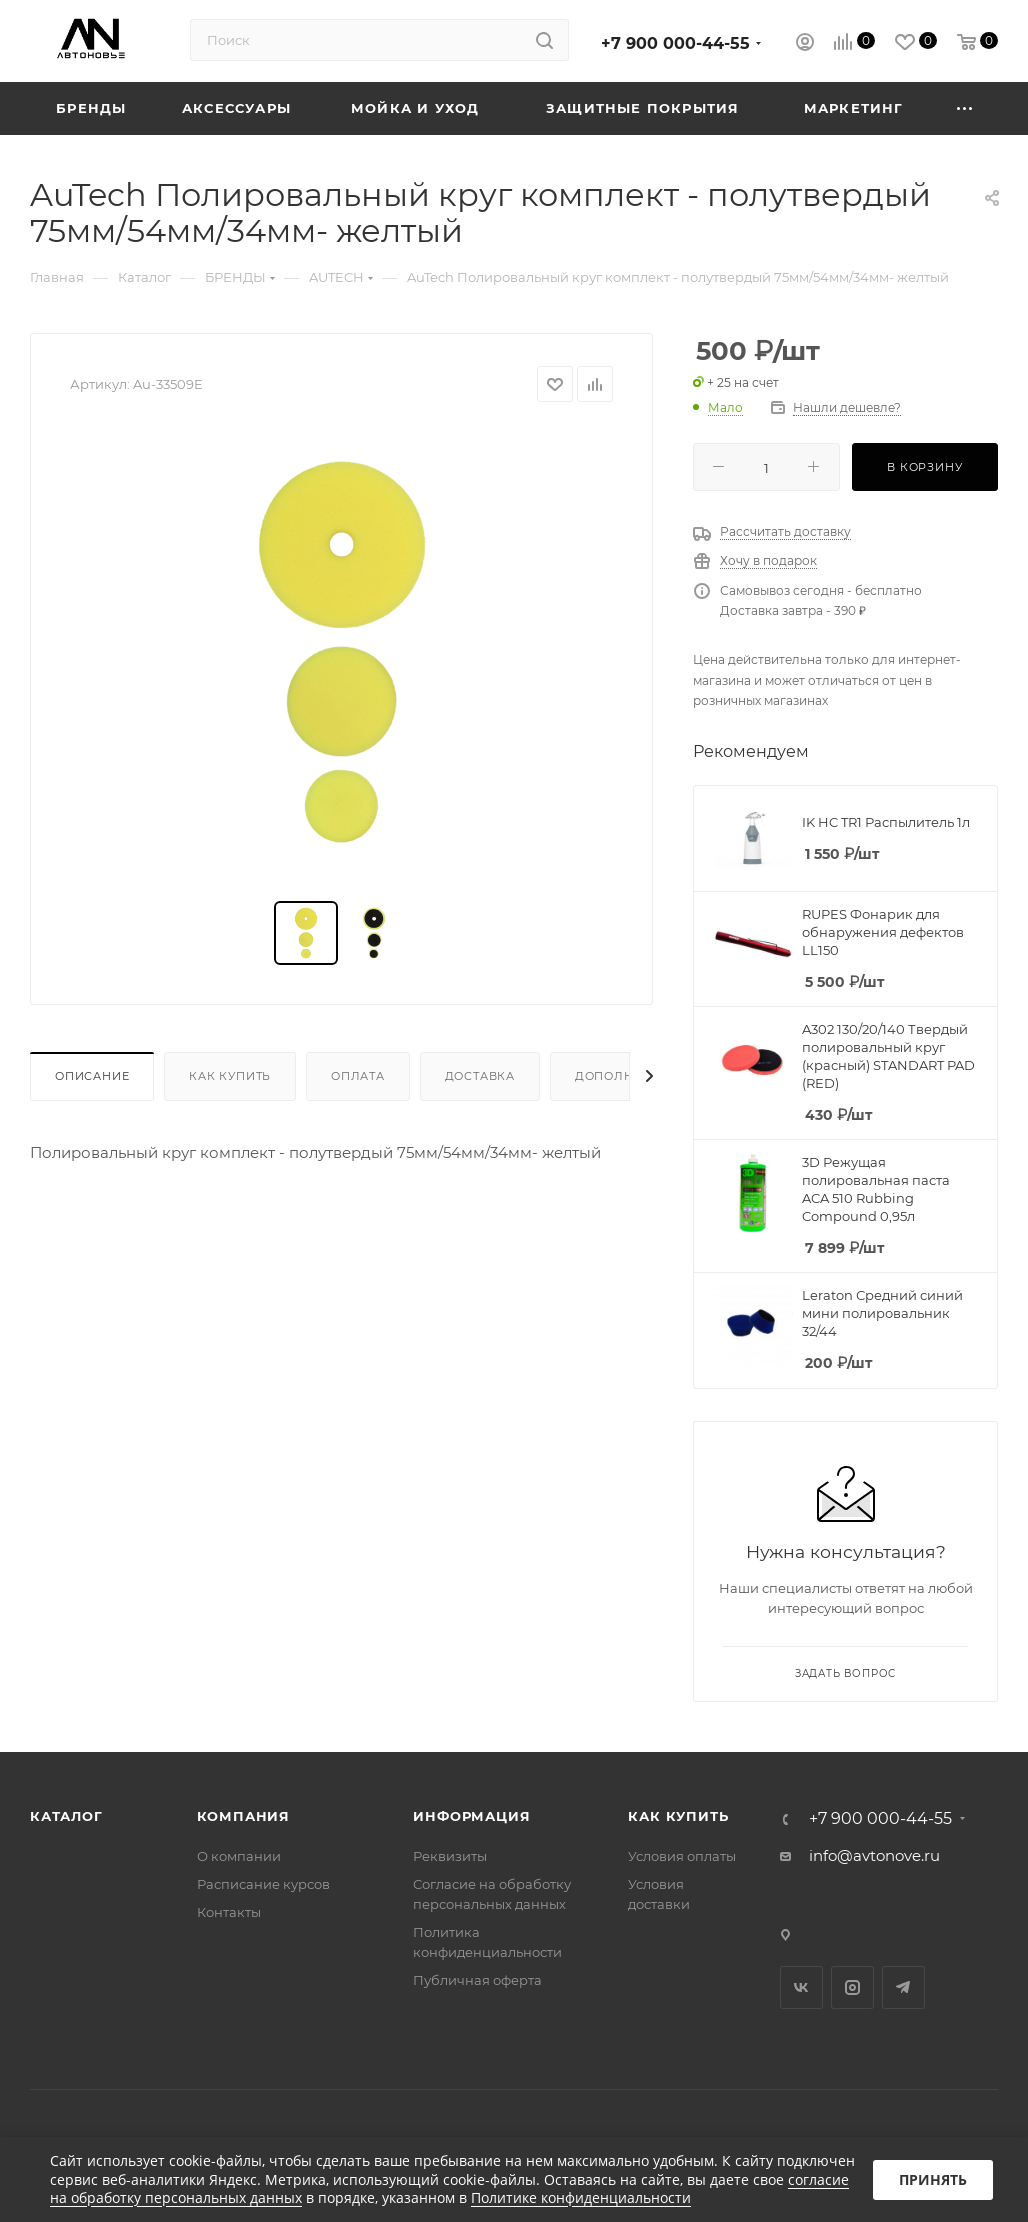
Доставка (480, 1076)
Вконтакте (801, 1987)
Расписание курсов (263, 1884)
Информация (471, 1816)
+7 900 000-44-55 (675, 43)
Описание (92, 1076)
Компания (243, 1816)
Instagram (852, 1987)
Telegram (903, 1987)
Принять (933, 2179)
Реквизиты (450, 1856)
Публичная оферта (477, 1980)
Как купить (230, 1076)
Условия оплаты (682, 1856)
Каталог (66, 1816)
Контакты (229, 1912)
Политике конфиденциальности (581, 2197)
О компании (239, 1856)
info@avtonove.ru (874, 1855)
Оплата (358, 1076)
